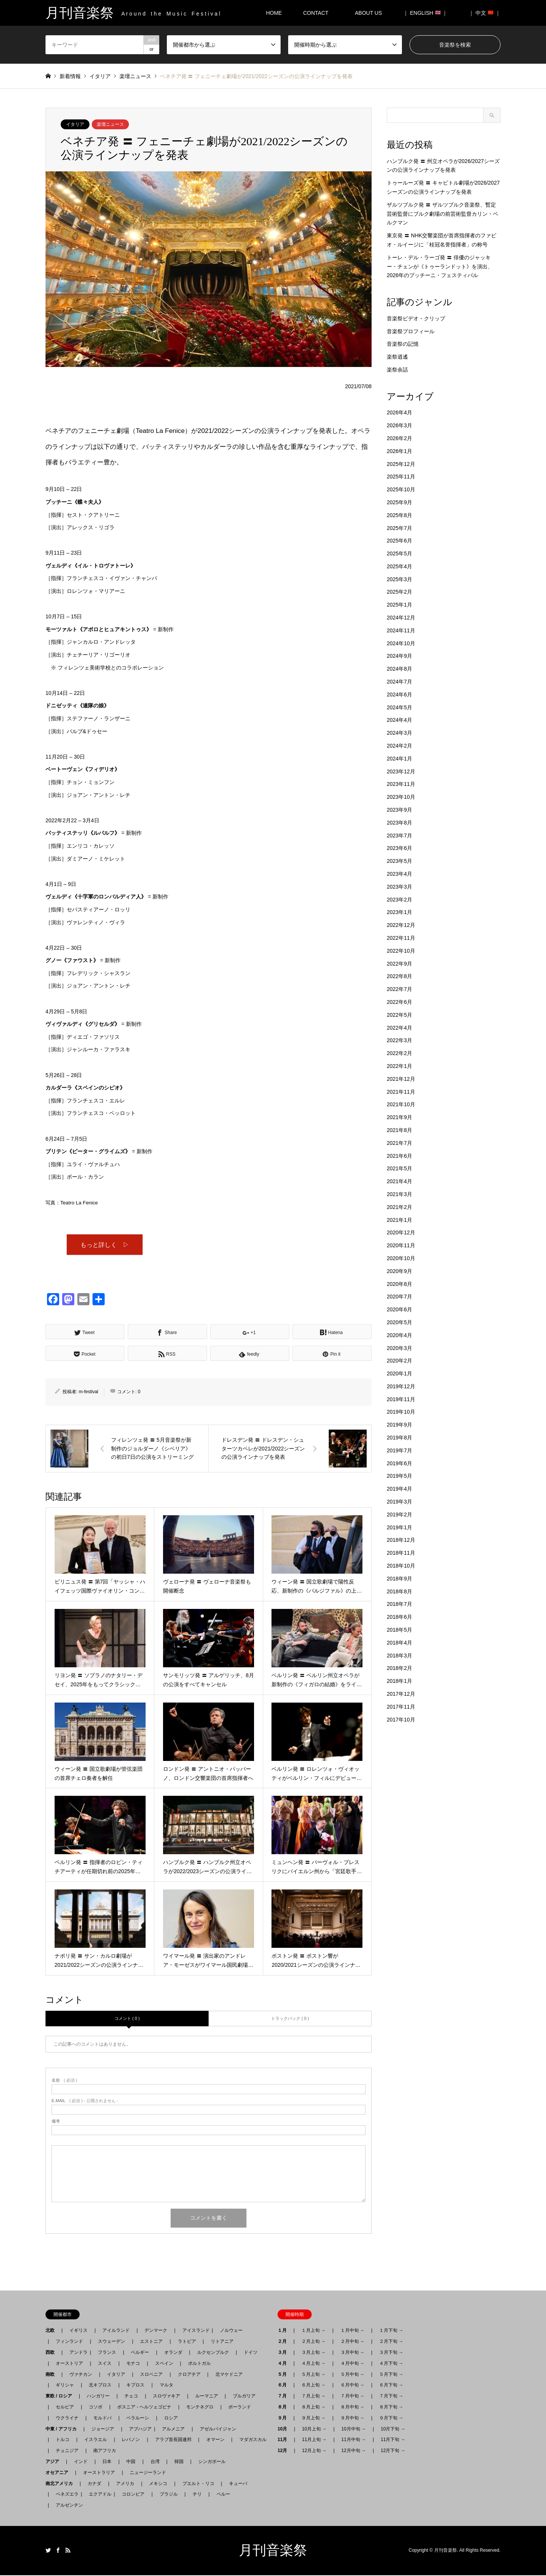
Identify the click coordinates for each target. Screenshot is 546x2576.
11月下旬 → (393, 2440)
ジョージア (103, 2429)
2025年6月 (399, 541)
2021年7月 (399, 1143)
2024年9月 (399, 656)
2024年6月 (399, 694)
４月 (284, 2364)
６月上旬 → (313, 2385)
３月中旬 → (352, 2353)
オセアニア (59, 2473)
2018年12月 (401, 1540)
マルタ (166, 2385)
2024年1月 (399, 759)
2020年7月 (399, 1296)
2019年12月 (401, 1386)
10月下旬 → (393, 2429)
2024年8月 (399, 669)
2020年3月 (399, 1348)
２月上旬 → (313, 2342)
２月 (284, 2342)
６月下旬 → (391, 2385)
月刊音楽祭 (273, 2551)
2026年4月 (399, 412)
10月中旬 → (353, 2429)
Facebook (58, 2551)
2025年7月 (399, 528)
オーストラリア (98, 2473)
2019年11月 (401, 1399)
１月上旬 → (313, 2331)
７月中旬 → (352, 2396)
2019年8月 (399, 1438)
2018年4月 (399, 1643)
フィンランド (69, 2342)
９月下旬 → (391, 2418)
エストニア (151, 2342)
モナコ (133, 2364)
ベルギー (140, 2353)
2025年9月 (399, 502)
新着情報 (70, 76)
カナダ (94, 2484)
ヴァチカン (81, 2374)
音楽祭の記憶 (403, 344)
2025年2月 (399, 592)
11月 (285, 2440)
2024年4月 (399, 720)
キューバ (238, 2484)
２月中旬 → (352, 2342)
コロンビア (133, 2495)
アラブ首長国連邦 (173, 2440)
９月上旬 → (313, 2418)
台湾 (155, 2462)
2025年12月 (401, 464)
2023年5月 (399, 861)
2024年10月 (401, 643)
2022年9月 (399, 964)
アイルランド (116, 2331)
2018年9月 (399, 1579)
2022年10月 (401, 951)
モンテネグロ (200, 2407)
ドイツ (250, 2353)
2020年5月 (399, 1322)
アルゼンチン (67, 2506)
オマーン (215, 2440)
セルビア (64, 2407)
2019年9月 (399, 1425)
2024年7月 (399, 682)
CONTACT (315, 13)
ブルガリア (244, 2396)
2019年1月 (399, 1527)
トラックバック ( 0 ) (290, 2018)
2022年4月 (399, 1028)
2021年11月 (401, 1092)
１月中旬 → (352, 2331)
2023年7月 (399, 836)
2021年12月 (401, 1079)
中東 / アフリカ (63, 2429)
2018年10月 (401, 1566)
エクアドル (97, 2495)
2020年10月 (401, 1258)
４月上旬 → (313, 2364)
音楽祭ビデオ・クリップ (416, 318)
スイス (104, 2364)
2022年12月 (401, 925)
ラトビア (187, 2342)
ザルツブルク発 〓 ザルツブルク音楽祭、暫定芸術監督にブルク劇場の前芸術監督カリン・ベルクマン (442, 214)
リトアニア (222, 2342)
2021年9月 (399, 1117)
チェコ (131, 2396)
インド (80, 2462)
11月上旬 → (314, 2440)
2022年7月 (399, 989)
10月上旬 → (314, 2429)
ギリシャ (64, 2385)
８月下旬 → (391, 2407)
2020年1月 (399, 1373)
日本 (107, 2462)
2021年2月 (399, 1207)
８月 (284, 2407)
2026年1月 (399, 451)
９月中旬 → (352, 2418)
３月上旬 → (313, 2353)
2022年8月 (399, 976)
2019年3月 (399, 1502)
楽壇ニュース (110, 124)
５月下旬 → (391, 2374)
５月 (284, 2374)
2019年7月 (399, 1450)
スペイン (164, 2364)
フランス (107, 2353)
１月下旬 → (391, 2331)
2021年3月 (399, 1194)
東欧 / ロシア (61, 2396)
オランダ (173, 2353)
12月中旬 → (353, 2451)
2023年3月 (399, 887)
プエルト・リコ (198, 2484)
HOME (274, 13)
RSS (68, 2551)
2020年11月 (401, 1245)
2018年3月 (399, 1656)
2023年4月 (399, 874)
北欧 (52, 2331)
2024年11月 (401, 630)
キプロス (135, 2385)
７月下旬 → (391, 2396)
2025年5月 (399, 553)
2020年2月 (399, 1361)
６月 (284, 2385)
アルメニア (173, 2429)
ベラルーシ (138, 2418)
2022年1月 (399, 1066)
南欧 (52, 2374)
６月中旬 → (352, 2385)
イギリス (78, 2331)
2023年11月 (401, 784)
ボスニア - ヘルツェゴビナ (144, 2407)
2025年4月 (399, 566)
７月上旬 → (313, 2396)
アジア (55, 2462)
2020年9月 (399, 1271)
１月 (284, 2331)
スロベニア (151, 2374)
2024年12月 (401, 618)
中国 (131, 2462)
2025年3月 (399, 579)
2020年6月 (399, 1309)
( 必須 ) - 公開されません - (85, 2101)
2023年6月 (399, 848)
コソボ (95, 2407)
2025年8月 (399, 515)
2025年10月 (401, 489)
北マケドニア (229, 2374)
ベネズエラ (64, 2495)
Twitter (48, 2551)
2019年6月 (399, 1463)
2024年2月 (399, 746)
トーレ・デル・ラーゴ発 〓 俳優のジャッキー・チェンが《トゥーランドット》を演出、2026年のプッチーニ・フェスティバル (440, 266)
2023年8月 (399, 823)
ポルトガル (199, 2364)
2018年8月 (399, 1591)
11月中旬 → (353, 2440)
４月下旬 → (391, 2364)
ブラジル (168, 2495)
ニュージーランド (148, 2473)
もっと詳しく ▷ (104, 1245)
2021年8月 (399, 1130)
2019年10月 (401, 1412)
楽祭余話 (397, 370)
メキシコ (158, 2484)
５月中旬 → (352, 2374)
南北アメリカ (61, 2484)
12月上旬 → (314, 2451)
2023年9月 (399, 810)
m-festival (88, 1392)
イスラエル (95, 2440)
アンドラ (76, 2353)
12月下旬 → (393, 2451)
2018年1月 (399, 1681)
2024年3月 (399, 733)
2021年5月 (399, 1168)
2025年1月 (399, 605)
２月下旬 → (391, 2342)
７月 (284, 2396)
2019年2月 (399, 1514)
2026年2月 (399, 438)
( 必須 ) (64, 2081)
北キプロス (100, 2385)
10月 (285, 2429)
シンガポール (212, 2462)
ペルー (223, 2495)
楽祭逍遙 (397, 357)
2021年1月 (399, 1220)
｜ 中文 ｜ (484, 13)
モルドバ (102, 2418)
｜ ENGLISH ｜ (425, 13)
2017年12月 (401, 1694)
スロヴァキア (166, 2396)
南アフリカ (105, 2451)
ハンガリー (98, 2396)
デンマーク (156, 2331)
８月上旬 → (313, 2407)
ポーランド (240, 2407)
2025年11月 (401, 476)
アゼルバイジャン (218, 2429)
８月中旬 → (352, 2407)
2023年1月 (399, 912)
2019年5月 (399, 1476)
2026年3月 (399, 425)
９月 (284, 2418)
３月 (284, 2353)
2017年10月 (401, 1720)
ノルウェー (231, 2331)
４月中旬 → (352, 2364)
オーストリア (69, 2364)
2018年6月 (399, 1617)
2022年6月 (399, 1002)
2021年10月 (401, 1104)
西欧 (52, 2353)
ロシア (171, 2418)
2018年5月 (399, 1630)
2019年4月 (399, 1489)
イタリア (75, 124)
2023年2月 (399, 900)
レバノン (130, 2440)
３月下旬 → (391, 2353)
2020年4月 (399, 1335)
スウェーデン (111, 2342)
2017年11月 (401, 1707)
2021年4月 (399, 1181)
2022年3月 (399, 1040)
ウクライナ (67, 2418)
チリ (197, 2495)
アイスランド (194, 2331)
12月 (285, 2451)
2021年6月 (399, 1156)
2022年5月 (399, 1015)
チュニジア (67, 2451)
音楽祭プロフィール (411, 331)
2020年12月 (401, 1232)
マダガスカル (251, 2440)
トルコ (62, 2440)
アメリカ (125, 2484)
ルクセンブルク (213, 2353)
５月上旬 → (313, 2374)
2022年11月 (401, 938)
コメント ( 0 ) (127, 2018)
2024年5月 (399, 707)
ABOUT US (371, 13)
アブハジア (138, 2429)
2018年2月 (399, 1668)
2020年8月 (399, 1284)
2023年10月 (401, 797)
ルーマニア (207, 2396)
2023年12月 (401, 771)
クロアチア (189, 2374)
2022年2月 (399, 1053)
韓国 (179, 2462)
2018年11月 (401, 1553)
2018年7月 (399, 1604)
